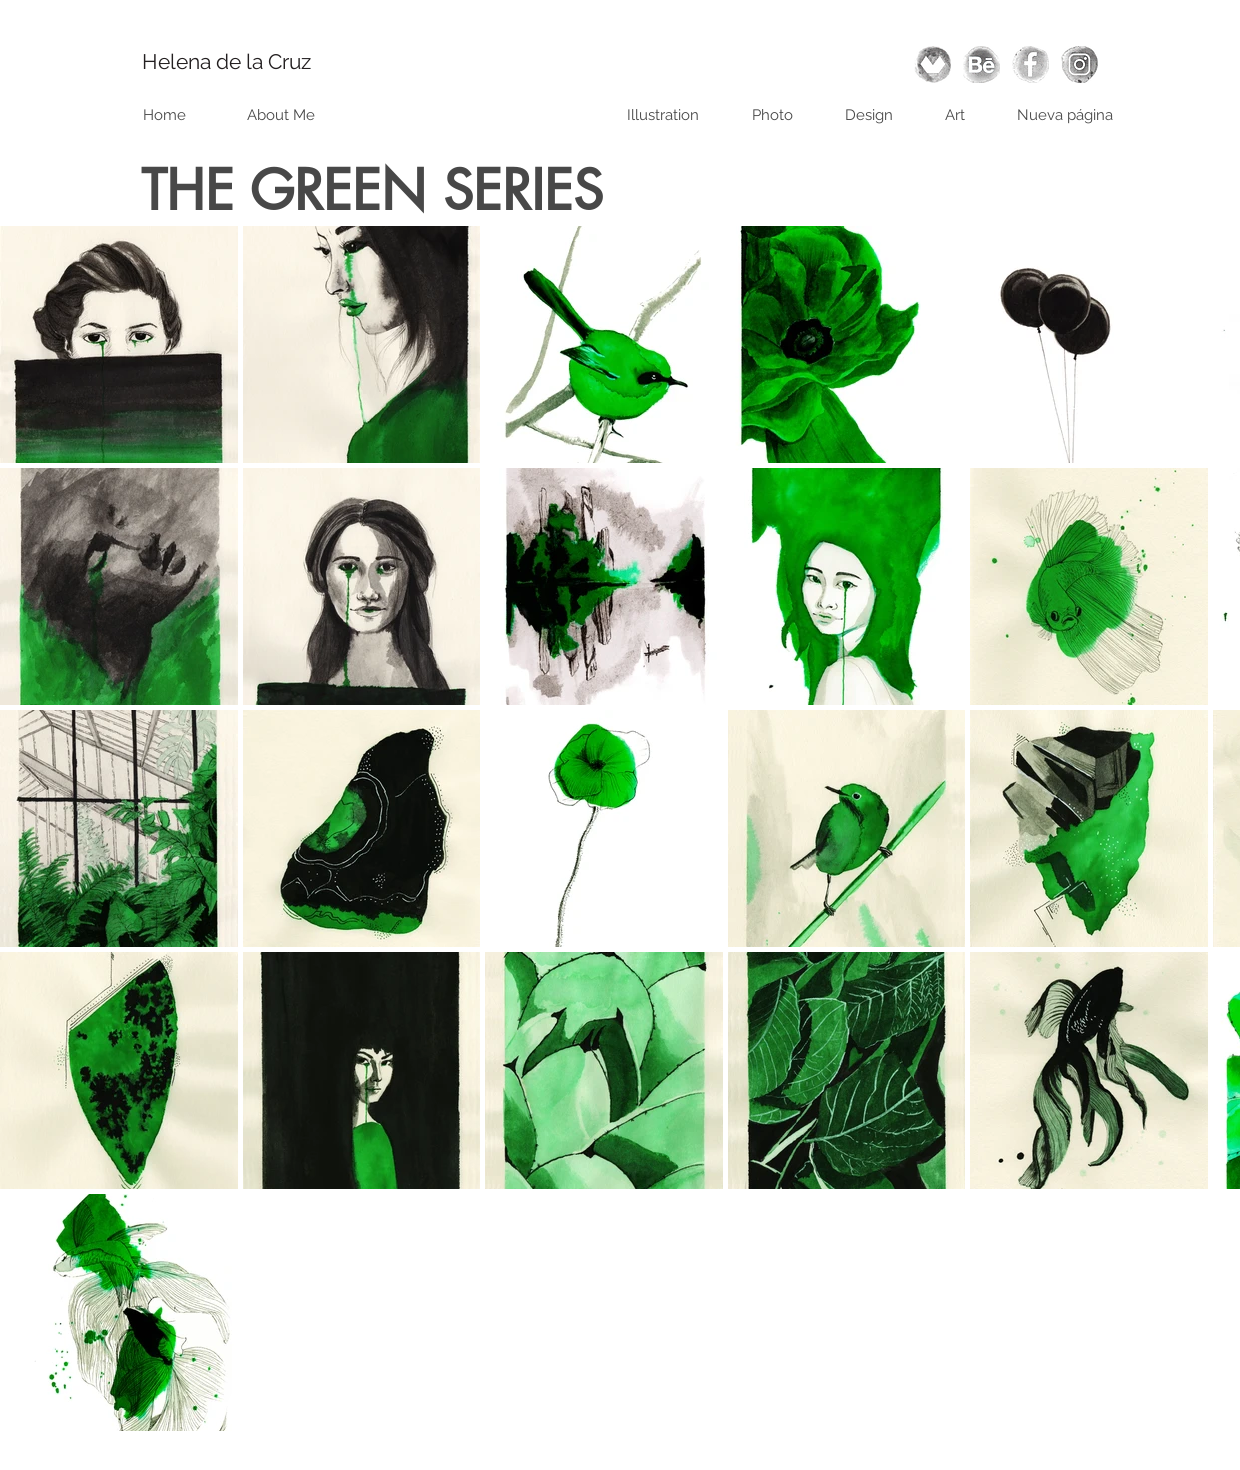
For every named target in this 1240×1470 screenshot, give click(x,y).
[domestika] (932, 64)
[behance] (981, 64)
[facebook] (1030, 64)
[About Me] (281, 115)
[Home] (164, 115)
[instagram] (1079, 64)
